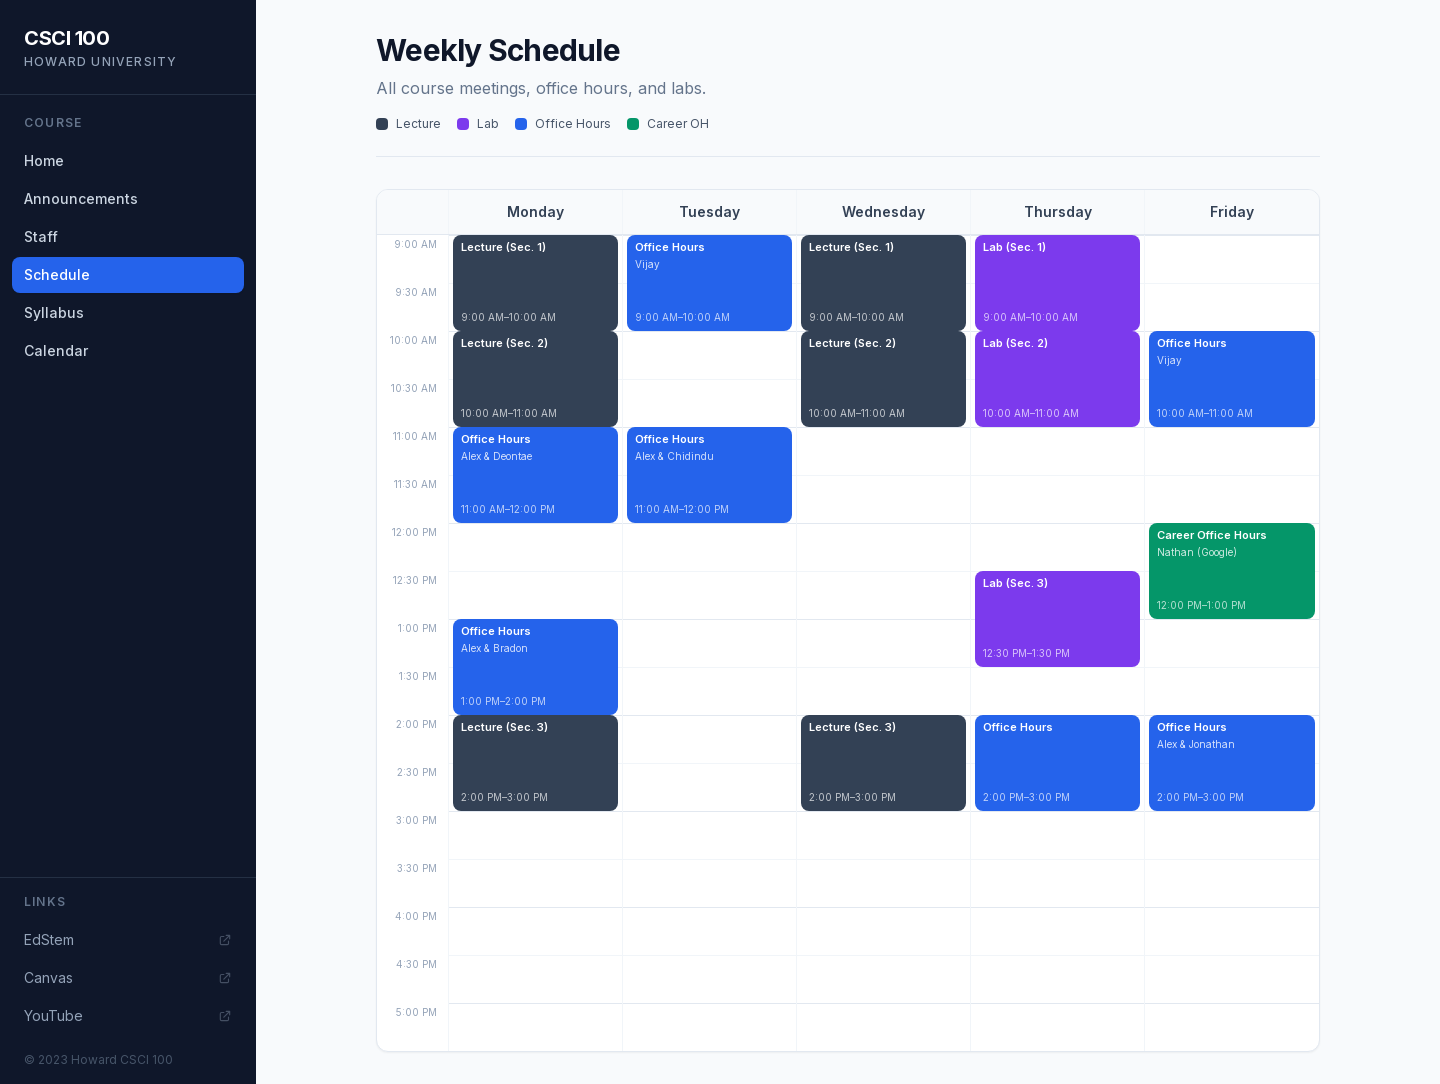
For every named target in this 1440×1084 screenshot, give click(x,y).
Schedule (57, 274)
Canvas (128, 977)
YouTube (128, 1015)
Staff (41, 236)
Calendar (56, 350)
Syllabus (54, 312)
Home (44, 160)
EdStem (128, 939)
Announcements (81, 198)
